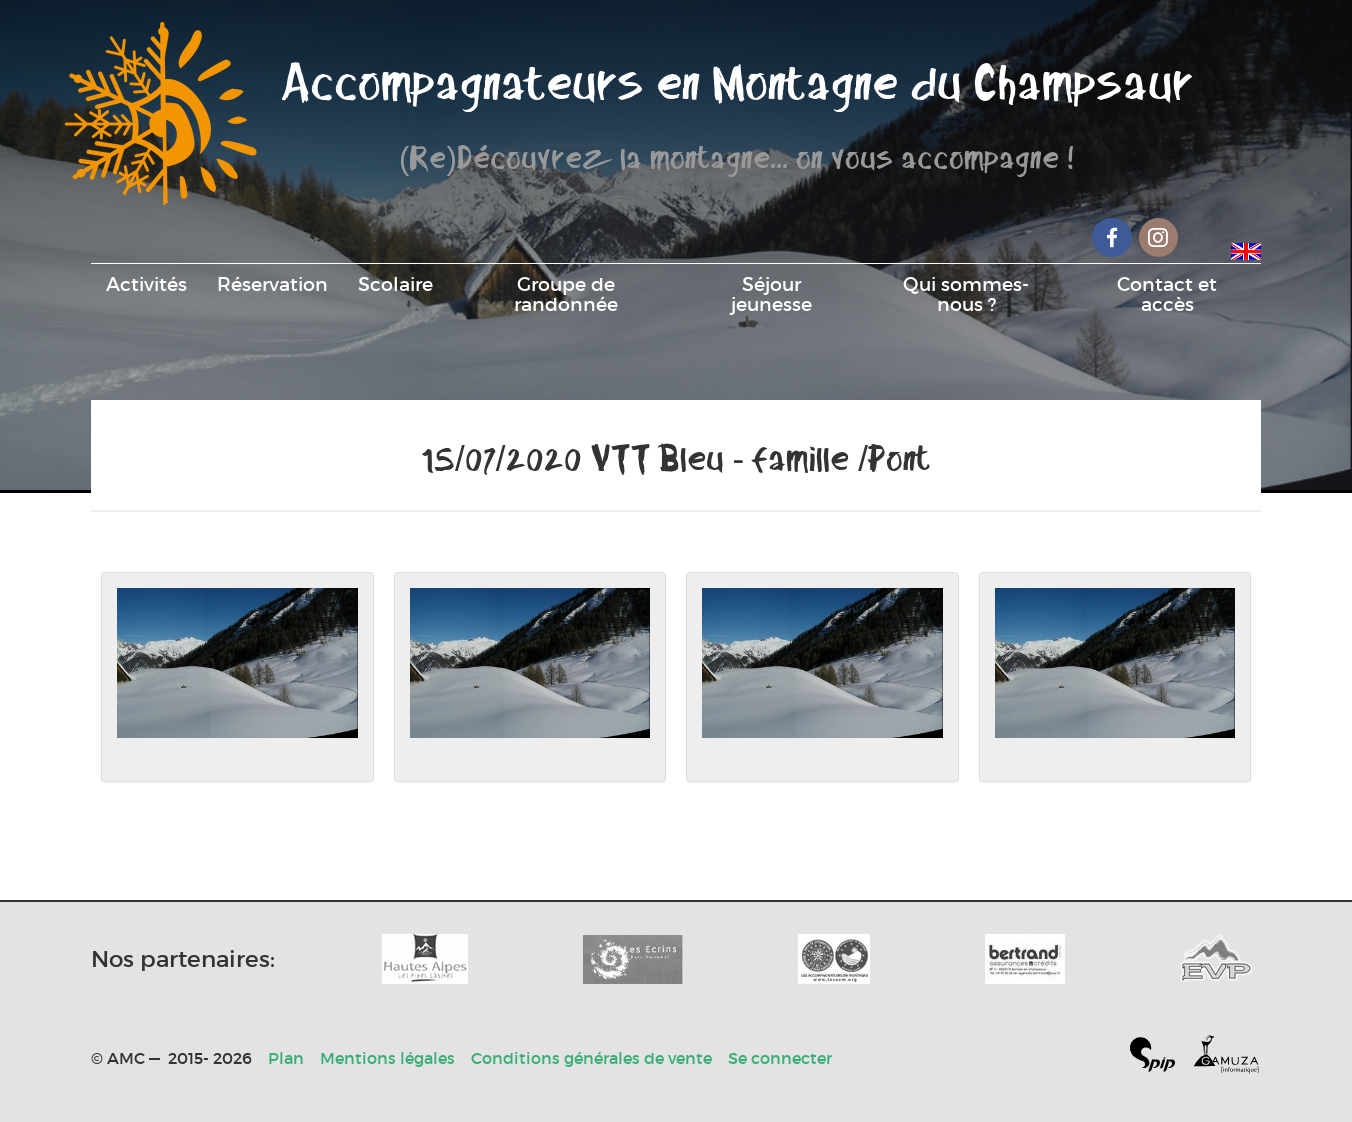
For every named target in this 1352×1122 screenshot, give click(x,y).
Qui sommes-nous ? (966, 294)
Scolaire (395, 284)
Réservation (272, 284)
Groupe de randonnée (566, 294)
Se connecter (780, 1058)
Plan (286, 1058)
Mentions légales (387, 1058)
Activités (146, 284)
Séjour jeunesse (771, 294)
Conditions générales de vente (591, 1058)
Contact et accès (1167, 294)
